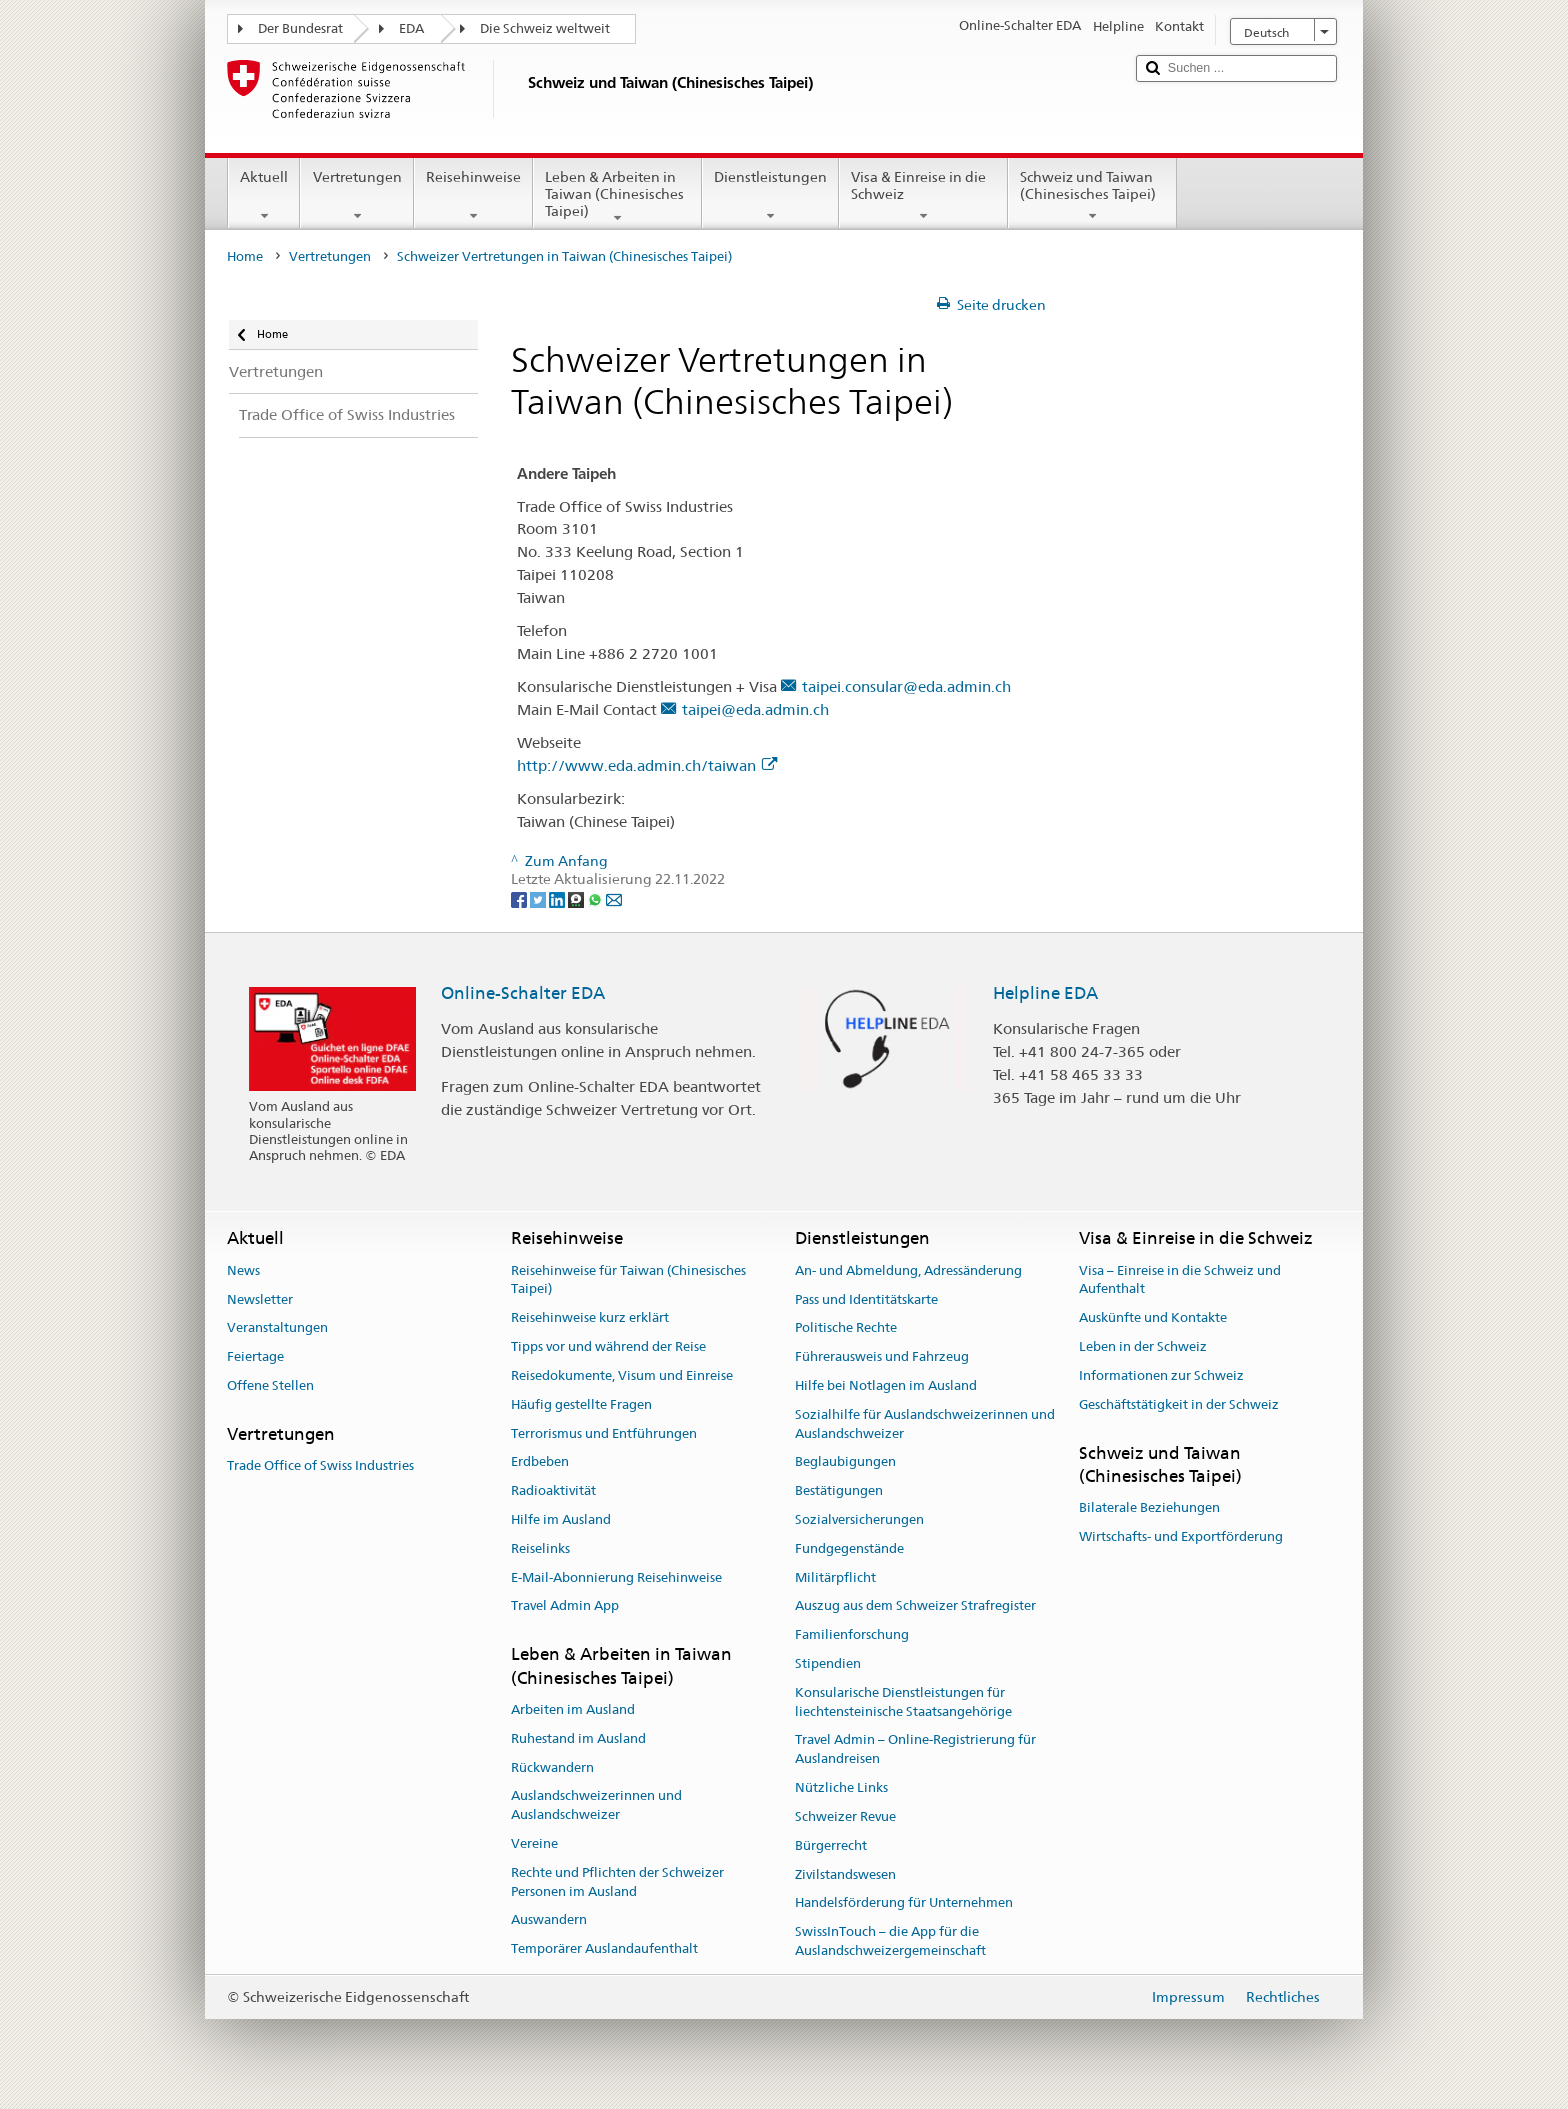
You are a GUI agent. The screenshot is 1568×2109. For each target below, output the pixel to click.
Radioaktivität (553, 1490)
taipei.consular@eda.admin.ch (906, 686)
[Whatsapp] (596, 898)
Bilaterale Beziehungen (1149, 1507)
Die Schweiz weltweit (545, 28)
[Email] (614, 898)
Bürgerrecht (831, 1845)
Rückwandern (552, 1767)
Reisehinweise (473, 196)
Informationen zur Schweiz (1161, 1375)
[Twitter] (539, 898)
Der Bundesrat (300, 28)
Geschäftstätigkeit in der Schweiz (1179, 1404)
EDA (411, 28)
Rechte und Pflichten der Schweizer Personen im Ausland (617, 1882)
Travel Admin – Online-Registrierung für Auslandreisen (915, 1750)
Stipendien (828, 1663)
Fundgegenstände (849, 1548)
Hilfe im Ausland (561, 1519)
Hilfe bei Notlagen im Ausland (886, 1385)
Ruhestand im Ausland (578, 1738)
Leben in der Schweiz (1143, 1346)
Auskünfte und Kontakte (1153, 1318)
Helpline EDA (1045, 993)
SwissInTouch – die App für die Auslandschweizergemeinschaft (890, 1941)
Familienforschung (852, 1634)
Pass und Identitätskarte (866, 1299)
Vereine (534, 1843)
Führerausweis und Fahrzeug (882, 1356)
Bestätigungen (839, 1490)
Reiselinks (540, 1548)
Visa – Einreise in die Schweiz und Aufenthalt (1180, 1280)
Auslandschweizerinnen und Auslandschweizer (596, 1806)
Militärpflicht (835, 1577)
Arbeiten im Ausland (573, 1709)
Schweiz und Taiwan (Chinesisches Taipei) (1092, 196)
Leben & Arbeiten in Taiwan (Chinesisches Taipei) (617, 197)
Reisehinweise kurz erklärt (590, 1318)
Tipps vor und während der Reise (608, 1346)
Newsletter (260, 1299)
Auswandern (549, 1920)
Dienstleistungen (770, 196)
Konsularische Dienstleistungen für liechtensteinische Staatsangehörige (903, 1702)
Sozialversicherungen (859, 1519)
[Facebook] (520, 898)
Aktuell (264, 196)
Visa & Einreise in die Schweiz (923, 196)
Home (245, 256)
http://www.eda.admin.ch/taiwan (647, 765)
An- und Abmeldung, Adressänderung (908, 1270)
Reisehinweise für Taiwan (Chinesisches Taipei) (628, 1280)
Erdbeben (540, 1462)
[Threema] (577, 898)
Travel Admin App (565, 1606)
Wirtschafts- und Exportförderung (1181, 1536)
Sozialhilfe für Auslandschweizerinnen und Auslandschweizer (925, 1424)
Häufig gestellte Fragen (581, 1404)
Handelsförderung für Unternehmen (904, 1903)
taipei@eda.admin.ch (755, 709)
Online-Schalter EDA (523, 993)
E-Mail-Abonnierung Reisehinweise (616, 1577)
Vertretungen (356, 196)
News (243, 1270)
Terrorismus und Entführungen (604, 1433)
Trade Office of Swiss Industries (320, 1465)
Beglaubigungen (845, 1462)
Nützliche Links (841, 1787)
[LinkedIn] (558, 898)
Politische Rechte (846, 1328)
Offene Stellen (270, 1385)
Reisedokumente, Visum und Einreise (622, 1375)
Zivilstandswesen (845, 1874)
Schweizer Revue (845, 1816)
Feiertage (255, 1356)
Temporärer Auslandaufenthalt (604, 1948)
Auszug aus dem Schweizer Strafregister (915, 1606)
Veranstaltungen (277, 1328)
